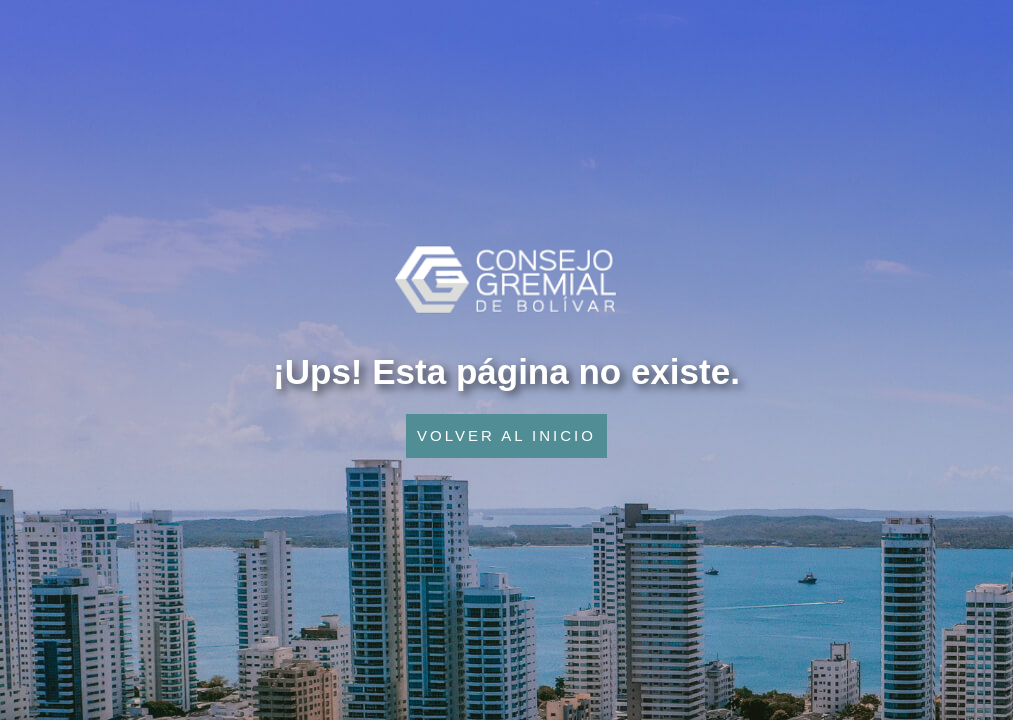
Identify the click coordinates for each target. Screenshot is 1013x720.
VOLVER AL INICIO (506, 435)
